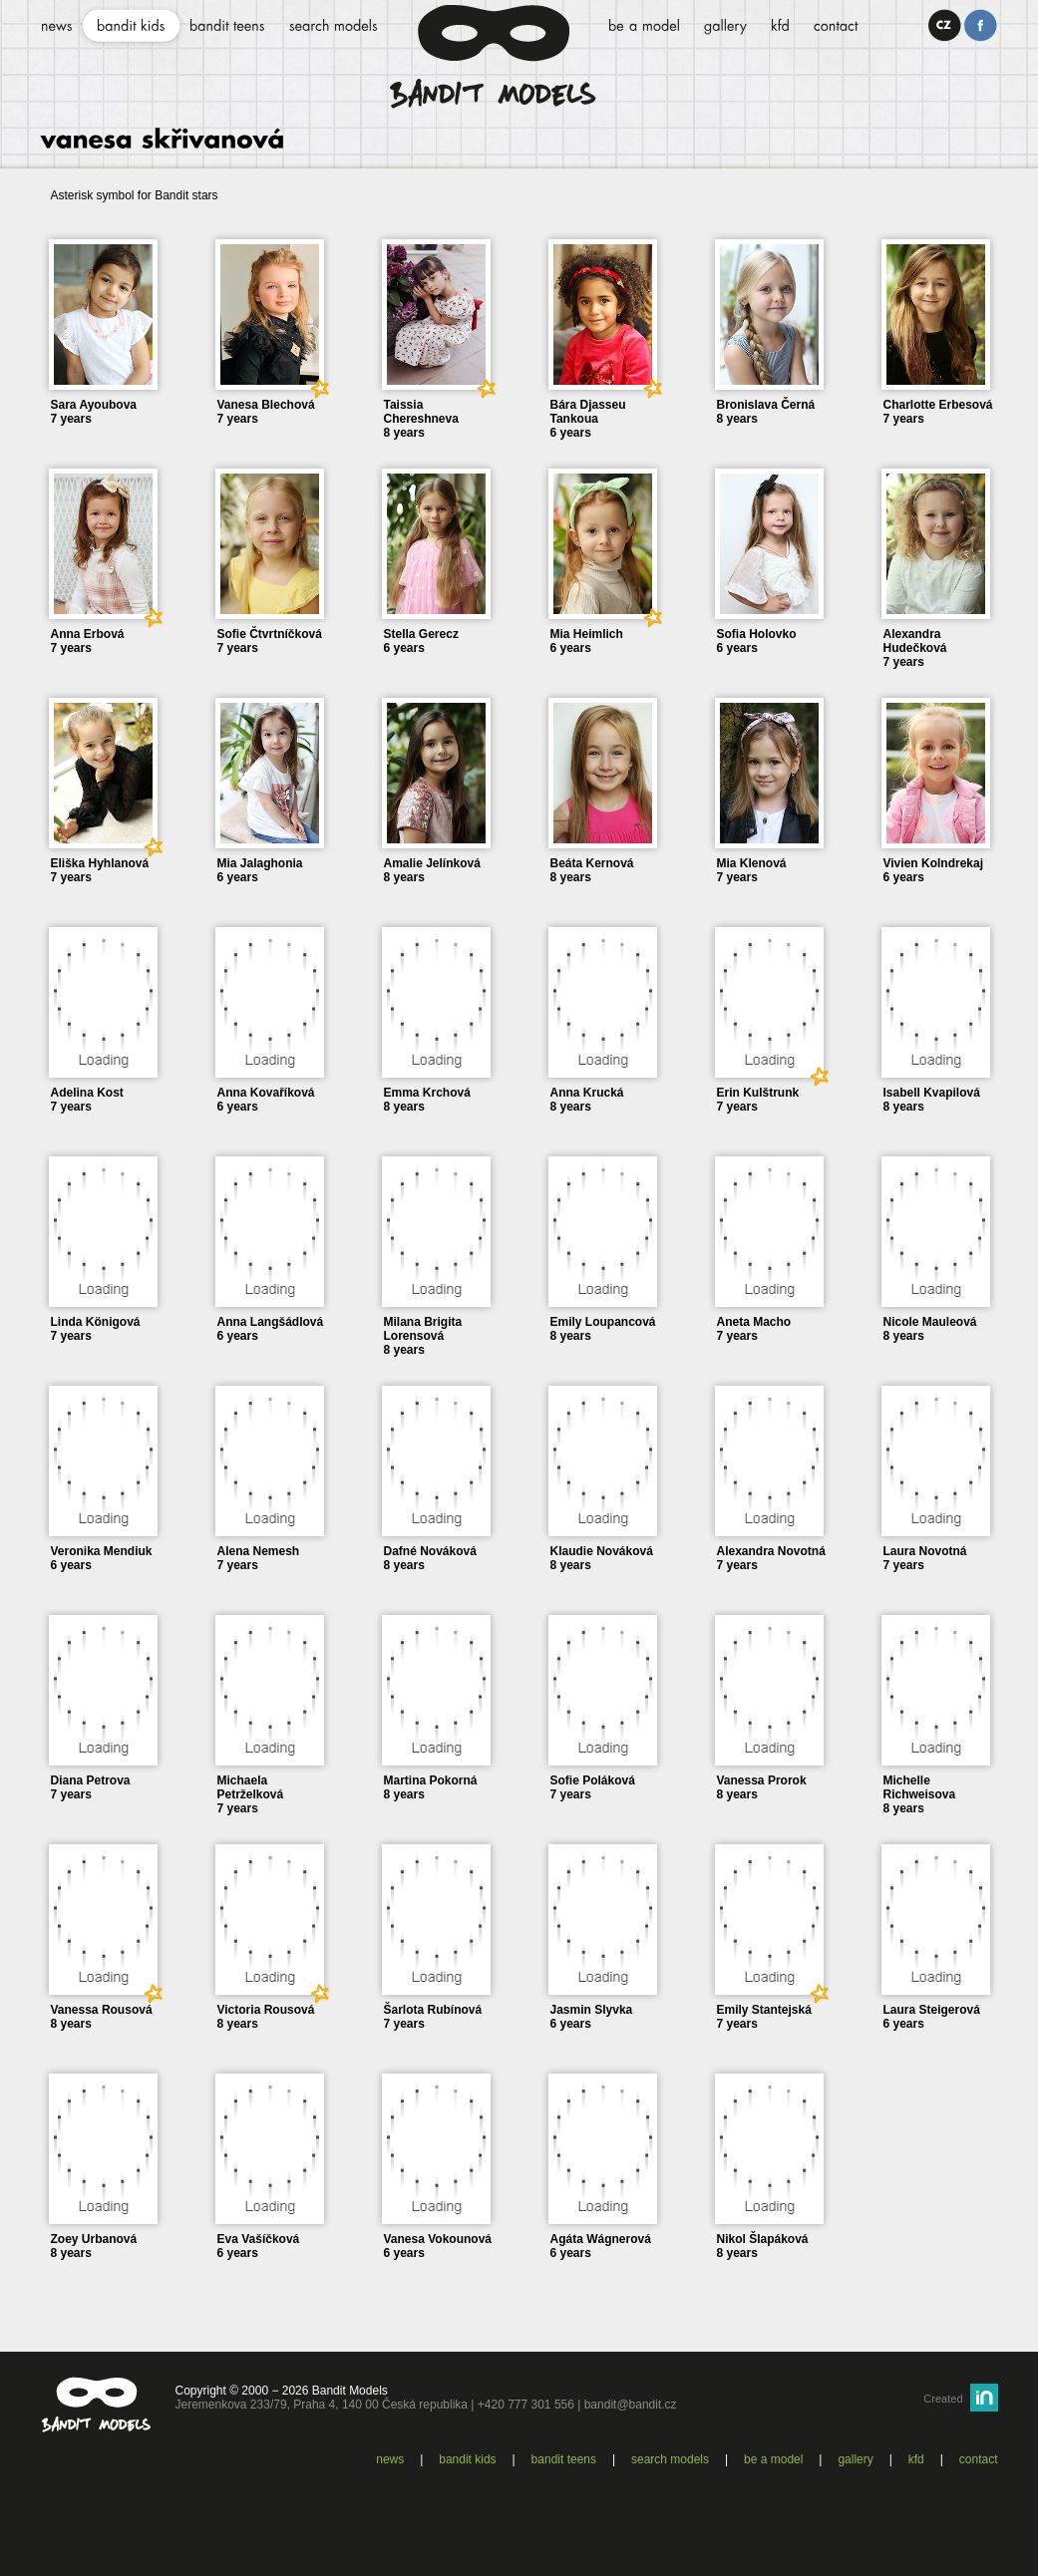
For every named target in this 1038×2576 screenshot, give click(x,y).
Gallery (855, 2459)
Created (942, 2399)
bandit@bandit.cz (630, 2405)
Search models (670, 2459)
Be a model (773, 2459)
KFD (916, 2459)
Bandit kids (467, 2459)
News (390, 2459)
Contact (978, 2459)
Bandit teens (563, 2459)
